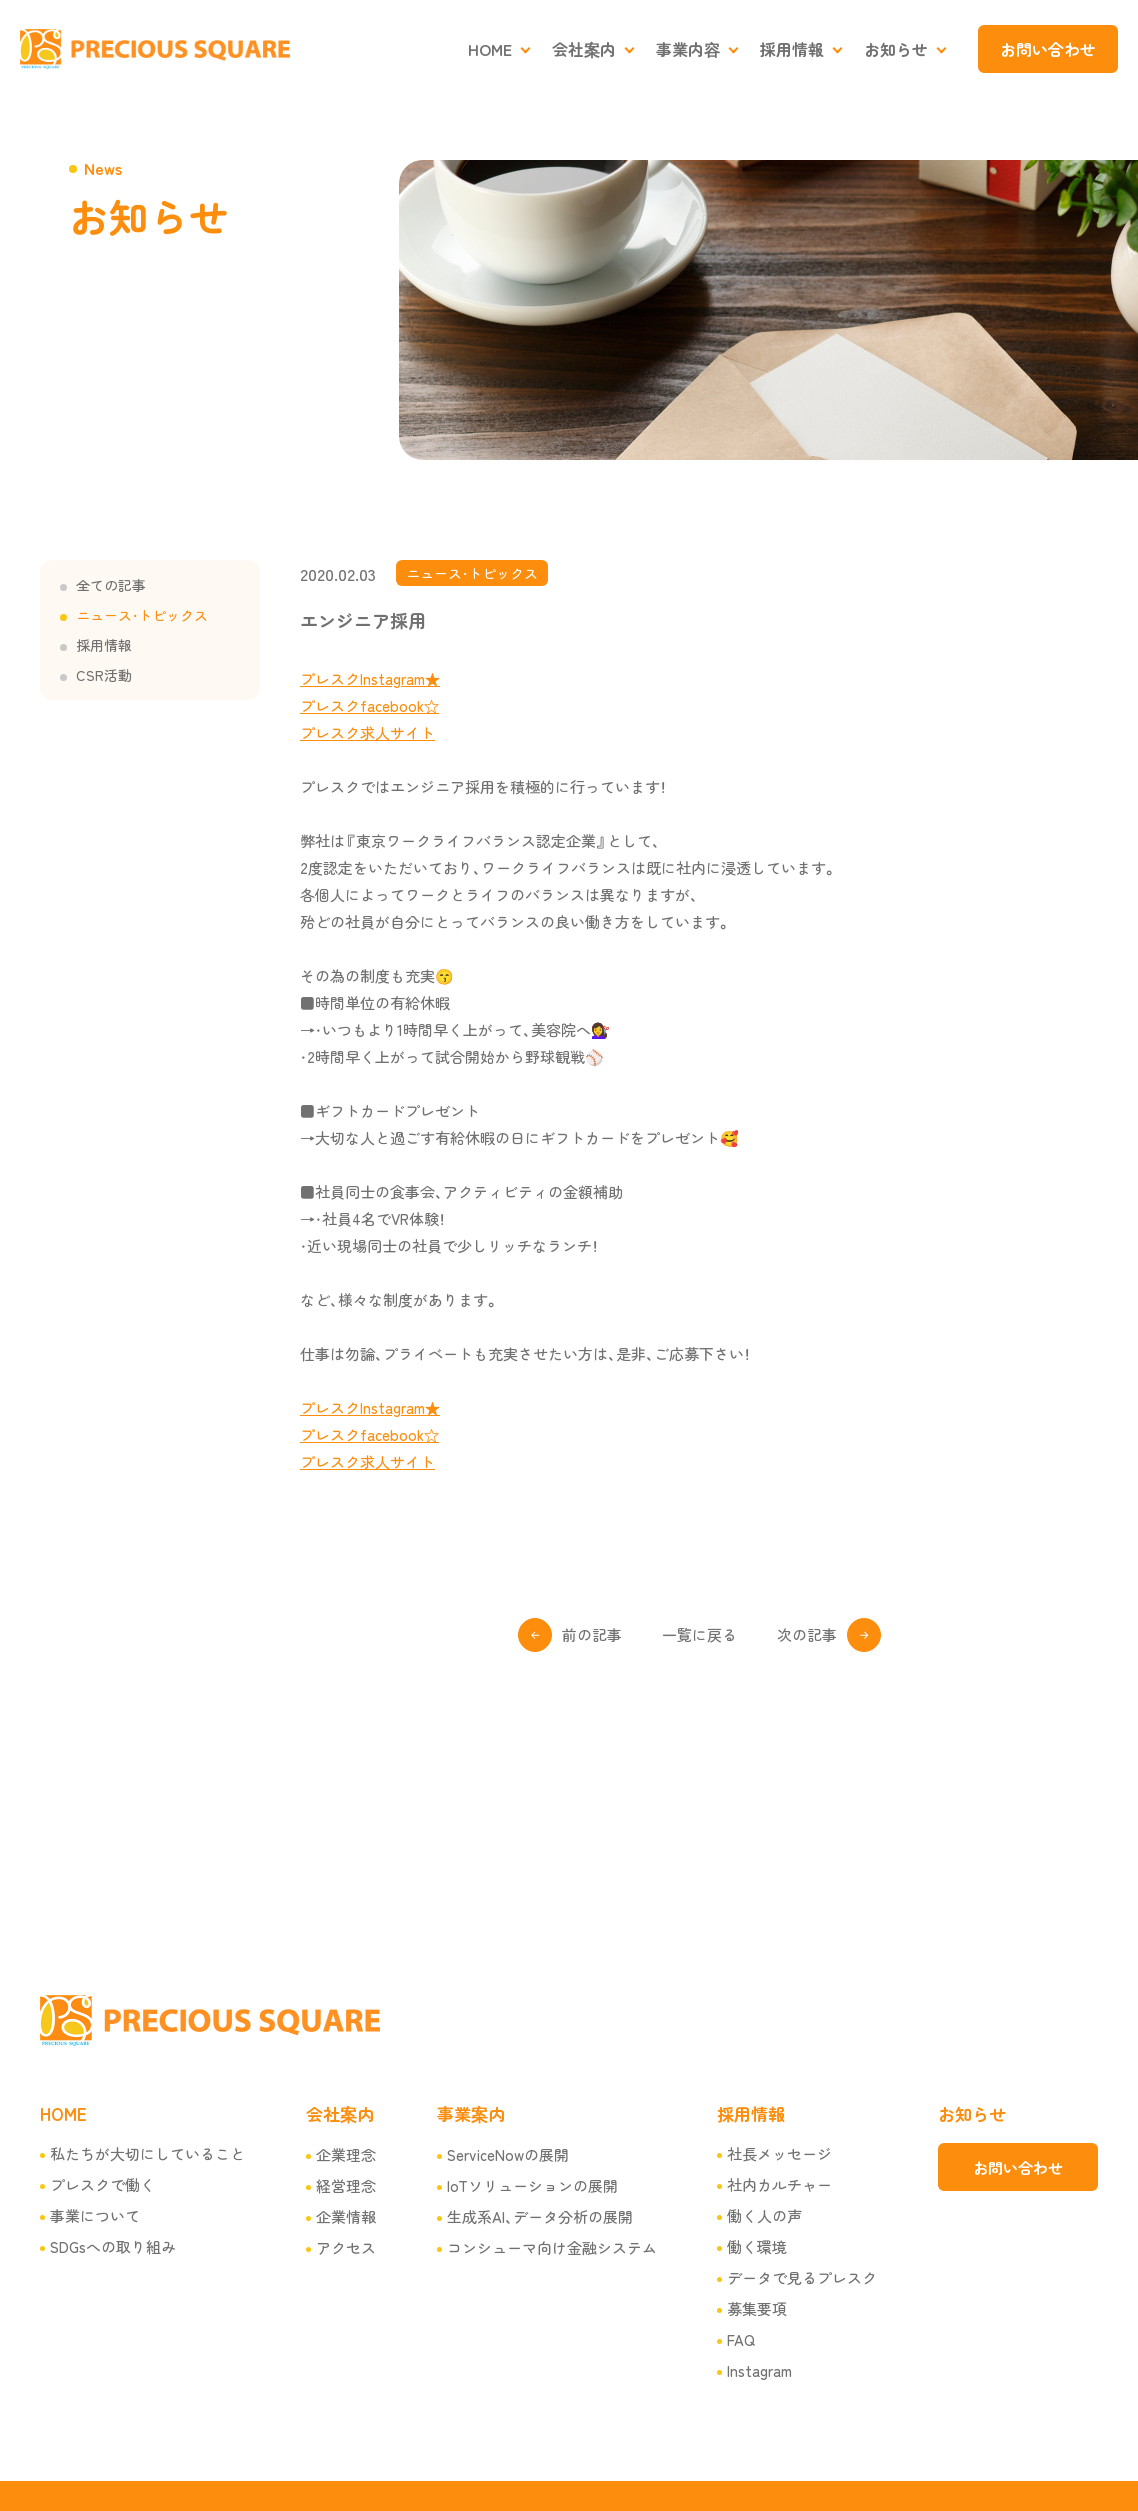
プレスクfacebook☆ (369, 705)
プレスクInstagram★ (370, 678)
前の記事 (592, 1634)
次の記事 (807, 1634)
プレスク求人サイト (367, 732)
